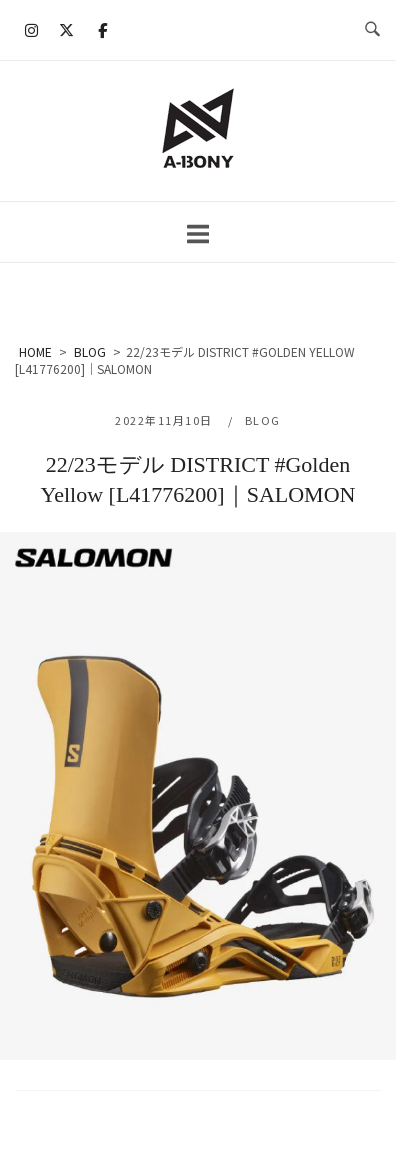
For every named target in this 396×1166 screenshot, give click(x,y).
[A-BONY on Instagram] (32, 30)
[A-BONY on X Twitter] (67, 30)
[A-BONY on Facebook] (102, 30)
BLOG (263, 420)
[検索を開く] (372, 30)
